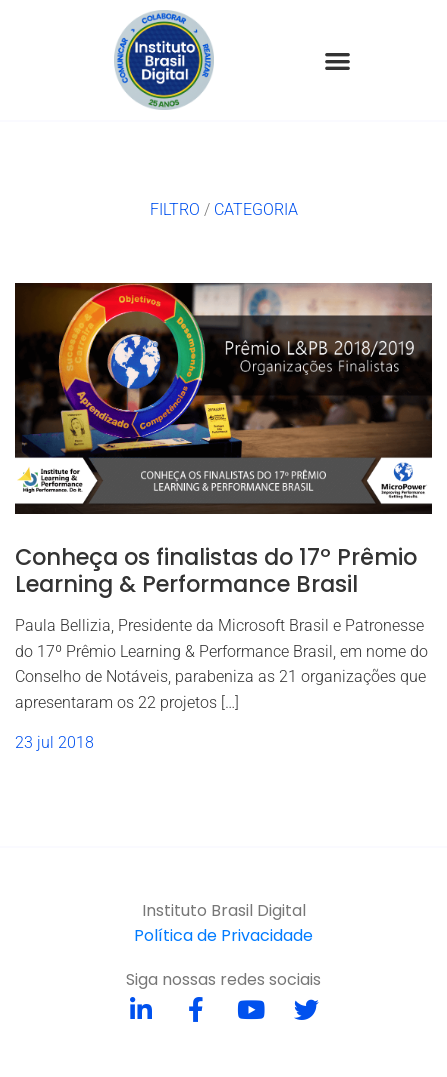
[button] (337, 60)
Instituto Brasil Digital (224, 910)
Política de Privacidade (223, 935)
